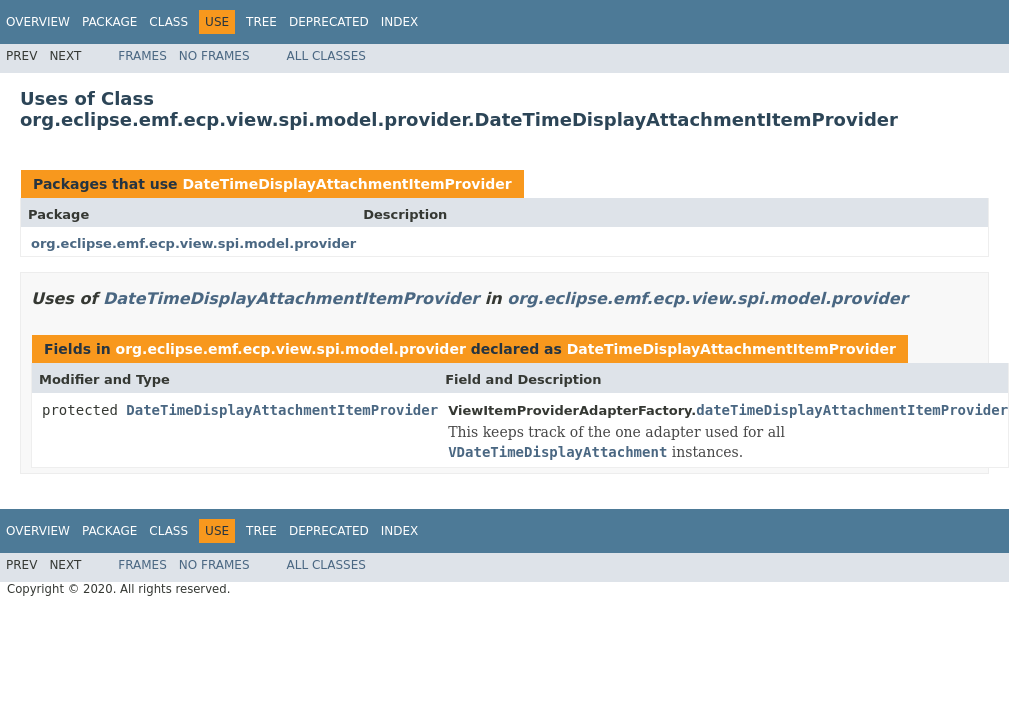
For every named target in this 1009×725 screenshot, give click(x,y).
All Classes (326, 56)
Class (168, 22)
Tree (261, 22)
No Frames (214, 56)
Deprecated (329, 22)
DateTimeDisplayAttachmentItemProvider (346, 184)
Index (400, 22)
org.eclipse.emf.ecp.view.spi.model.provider (193, 243)
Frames (142, 56)
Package (109, 22)
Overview (38, 22)
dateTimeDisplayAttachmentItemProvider (852, 410)
